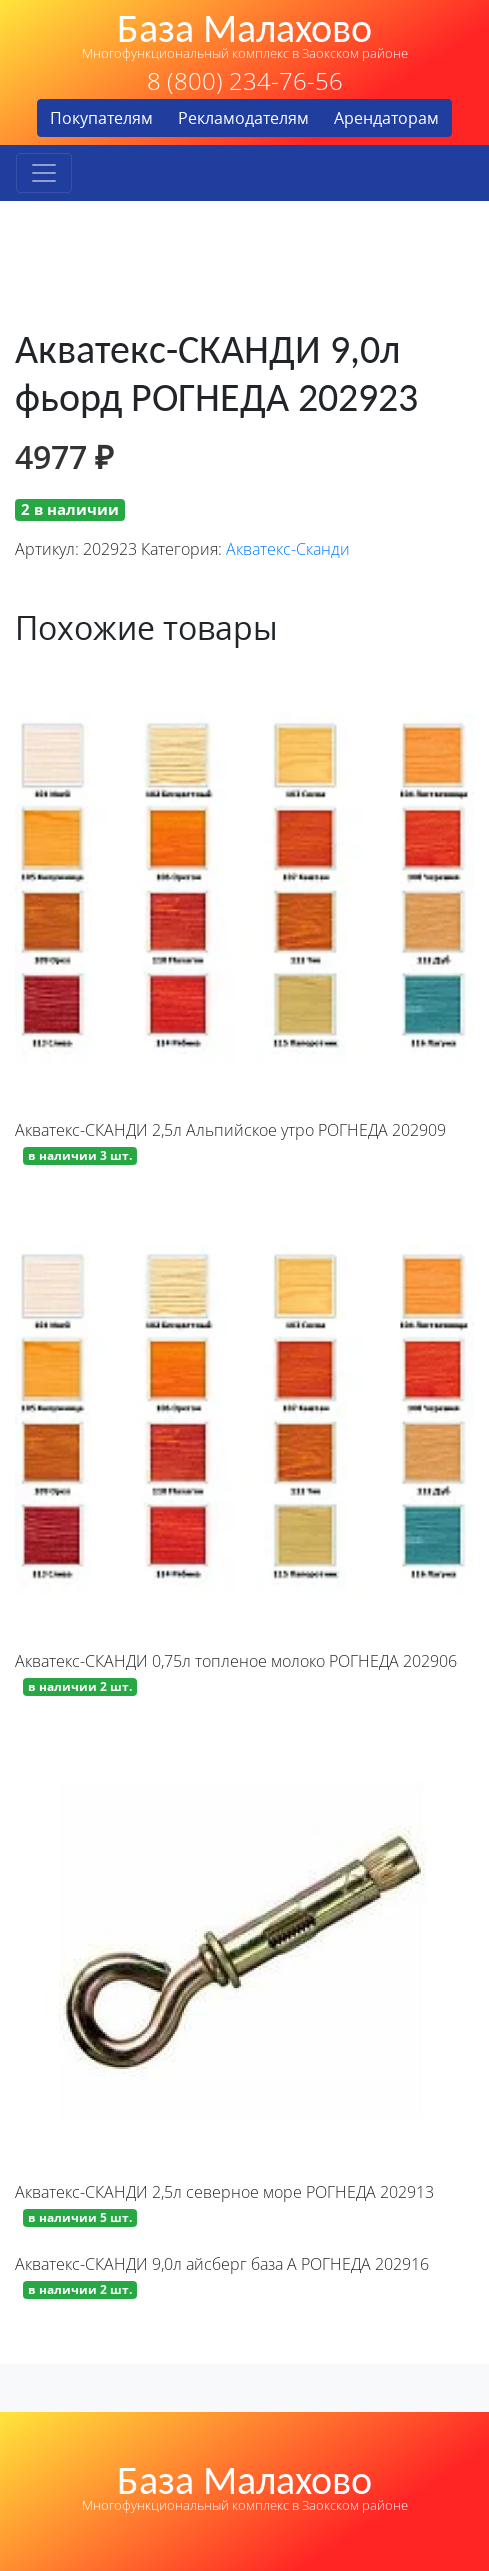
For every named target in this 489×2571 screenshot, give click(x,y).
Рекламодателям (243, 118)
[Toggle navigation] (44, 173)
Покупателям (101, 118)
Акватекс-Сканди (288, 549)
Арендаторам (386, 118)
